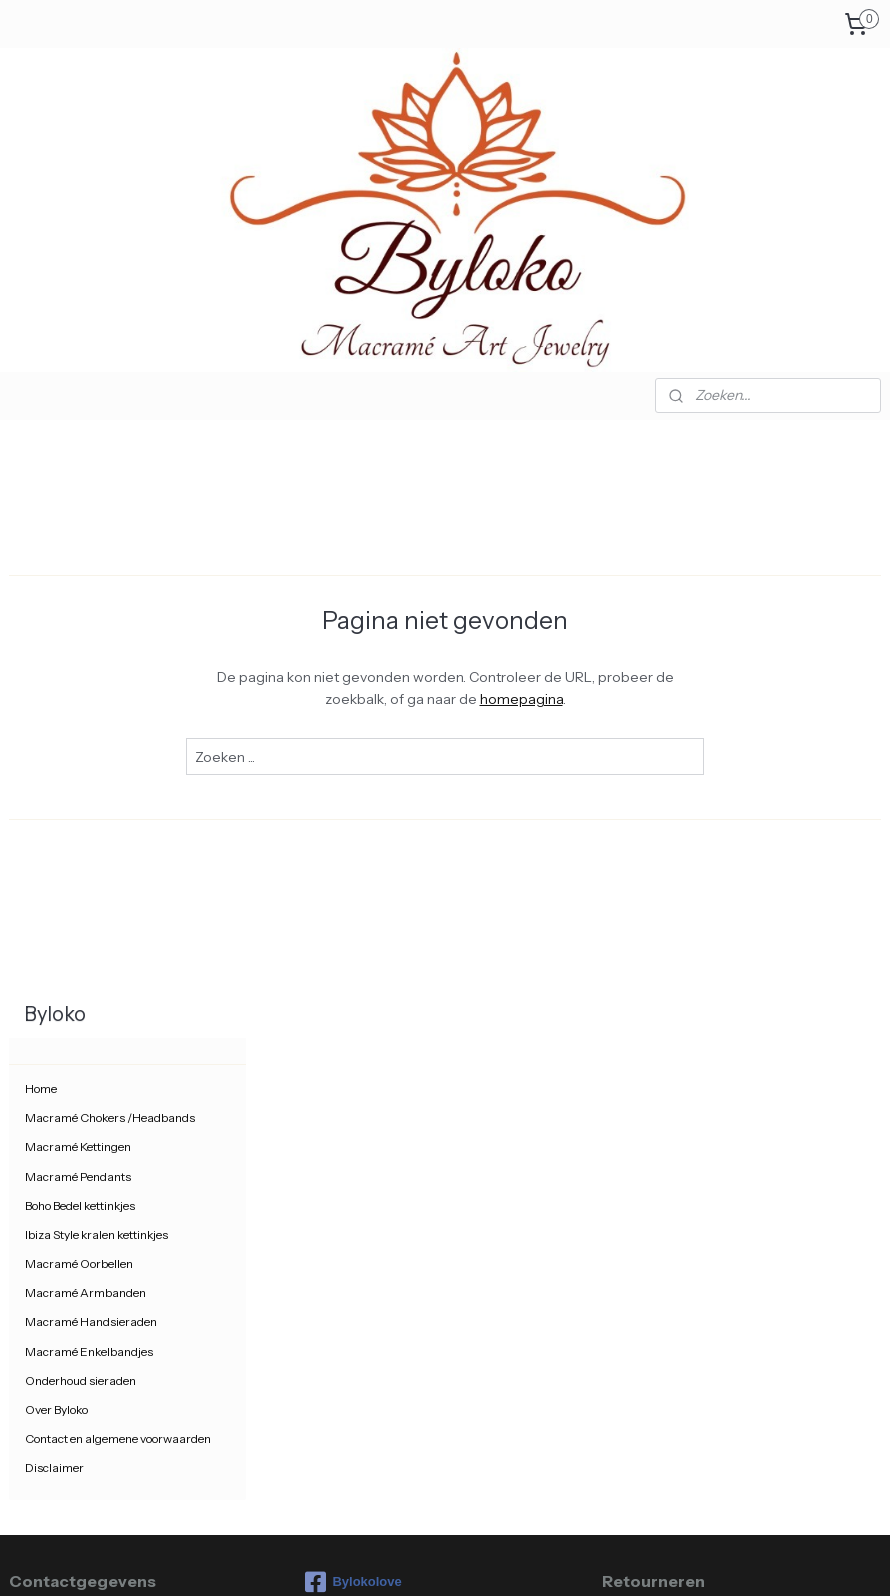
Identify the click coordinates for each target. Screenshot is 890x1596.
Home (41, 533)
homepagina (648, 699)
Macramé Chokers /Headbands (110, 562)
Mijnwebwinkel (617, 1559)
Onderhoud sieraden (80, 824)
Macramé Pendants (78, 620)
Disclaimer (54, 912)
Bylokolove (353, 1027)
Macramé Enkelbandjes (89, 795)
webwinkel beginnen (464, 1559)
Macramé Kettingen (78, 591)
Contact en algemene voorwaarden (118, 883)
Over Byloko (56, 854)
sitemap (367, 1559)
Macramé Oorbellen (79, 708)
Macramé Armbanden (85, 737)
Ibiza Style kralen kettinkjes (96, 679)
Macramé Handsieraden (91, 766)
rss (401, 1559)
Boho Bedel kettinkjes (80, 649)
